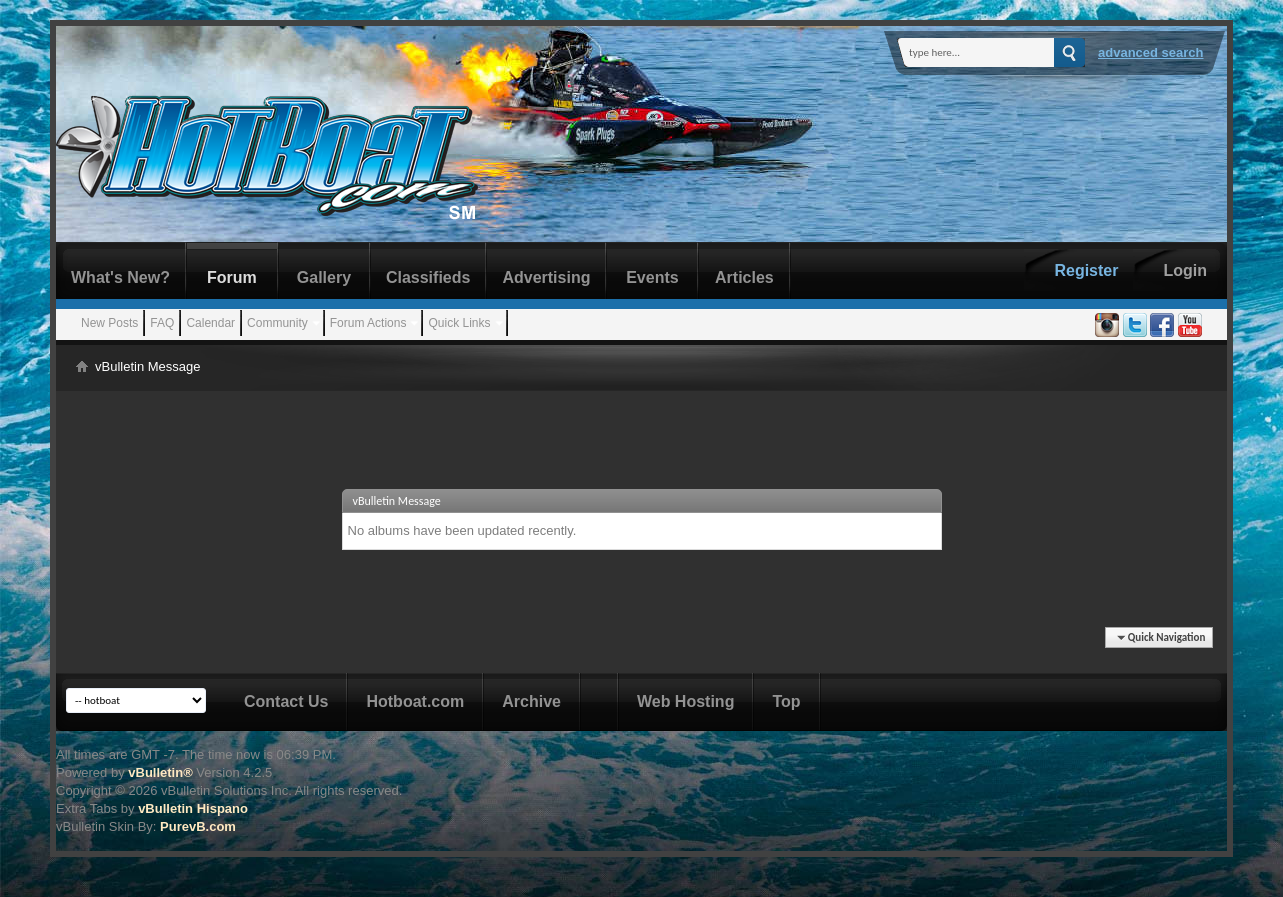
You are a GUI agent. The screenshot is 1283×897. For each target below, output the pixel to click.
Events (652, 277)
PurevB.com (198, 826)
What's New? (120, 277)
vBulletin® (160, 772)
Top (786, 701)
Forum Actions (368, 323)
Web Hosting (685, 701)
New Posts (109, 323)
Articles (744, 277)
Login (1185, 270)
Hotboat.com (415, 701)
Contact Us (286, 701)
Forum (232, 277)
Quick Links (459, 323)
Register (1086, 270)
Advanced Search (1151, 52)
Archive (531, 701)
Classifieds (428, 277)
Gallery (324, 277)
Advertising (546, 277)
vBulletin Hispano (193, 808)
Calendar (210, 323)
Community (277, 323)
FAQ (162, 323)
